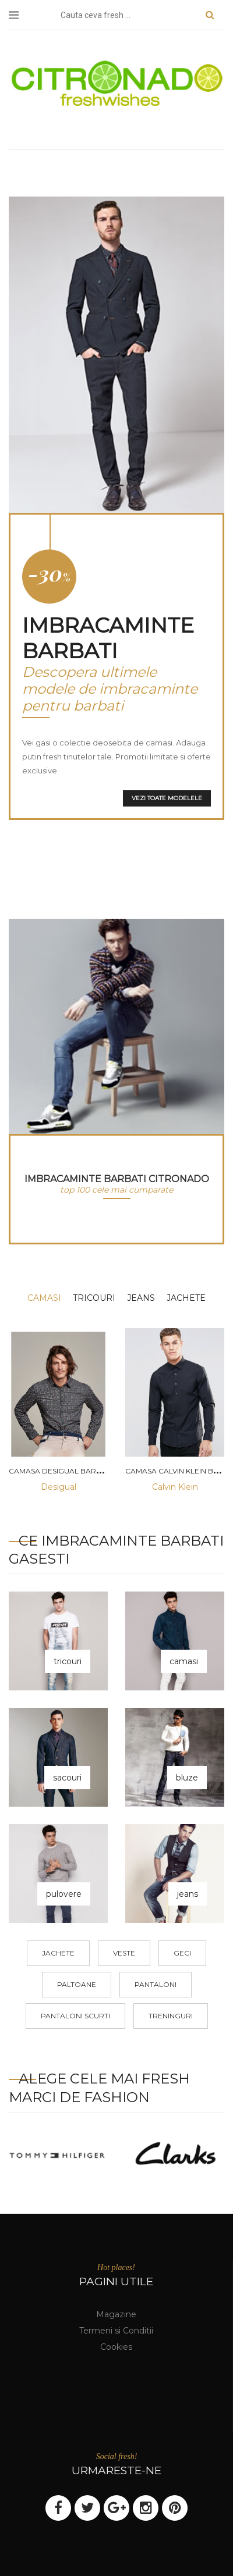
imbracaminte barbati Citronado (116, 1178)
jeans (141, 1298)
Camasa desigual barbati (60, 1471)
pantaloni (155, 1984)
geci (182, 1953)
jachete (186, 1298)
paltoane (76, 1984)
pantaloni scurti (75, 2015)
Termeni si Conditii (116, 2330)
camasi (44, 1298)
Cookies (116, 2347)
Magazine (116, 2314)
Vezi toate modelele (167, 798)
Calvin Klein (175, 1487)
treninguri (171, 2015)
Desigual (58, 1487)
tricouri (94, 1298)
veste (124, 1953)
